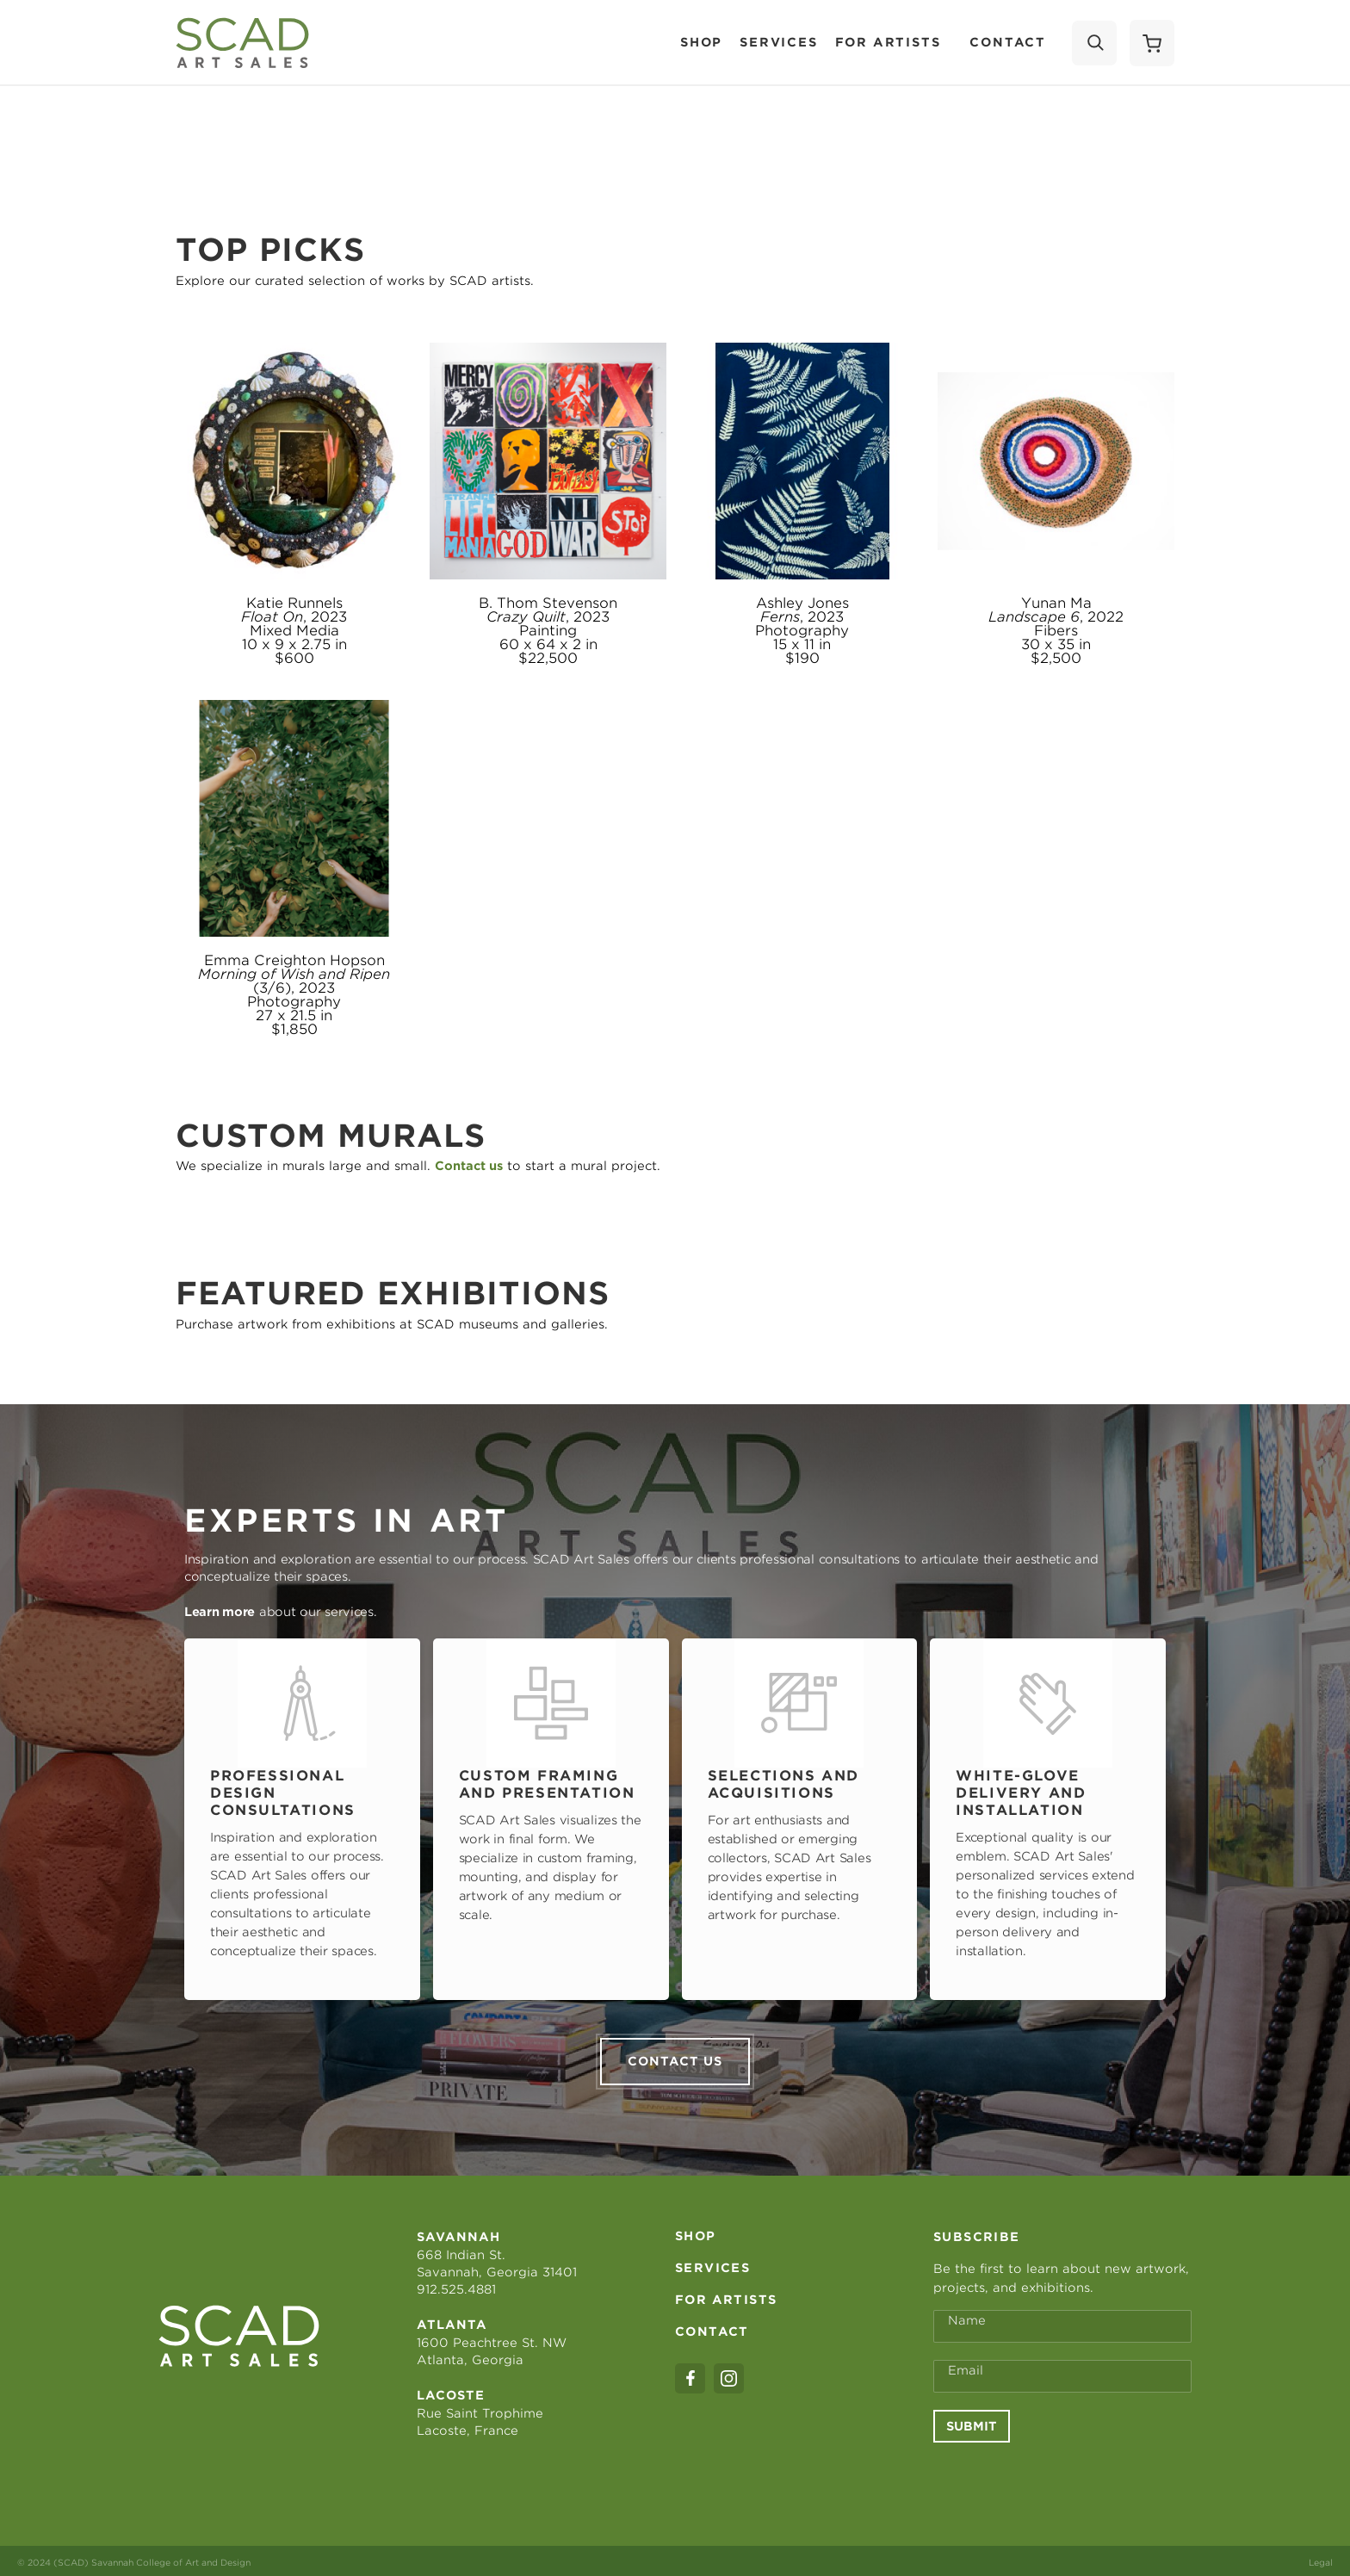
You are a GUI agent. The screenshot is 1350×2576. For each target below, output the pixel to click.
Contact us (675, 2058)
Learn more (219, 1612)
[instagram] (729, 2375)
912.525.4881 (456, 2286)
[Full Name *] (1062, 2323)
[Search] (1094, 43)
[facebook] (690, 2375)
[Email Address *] (1062, 2372)
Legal (1321, 2559)
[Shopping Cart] (1152, 43)
